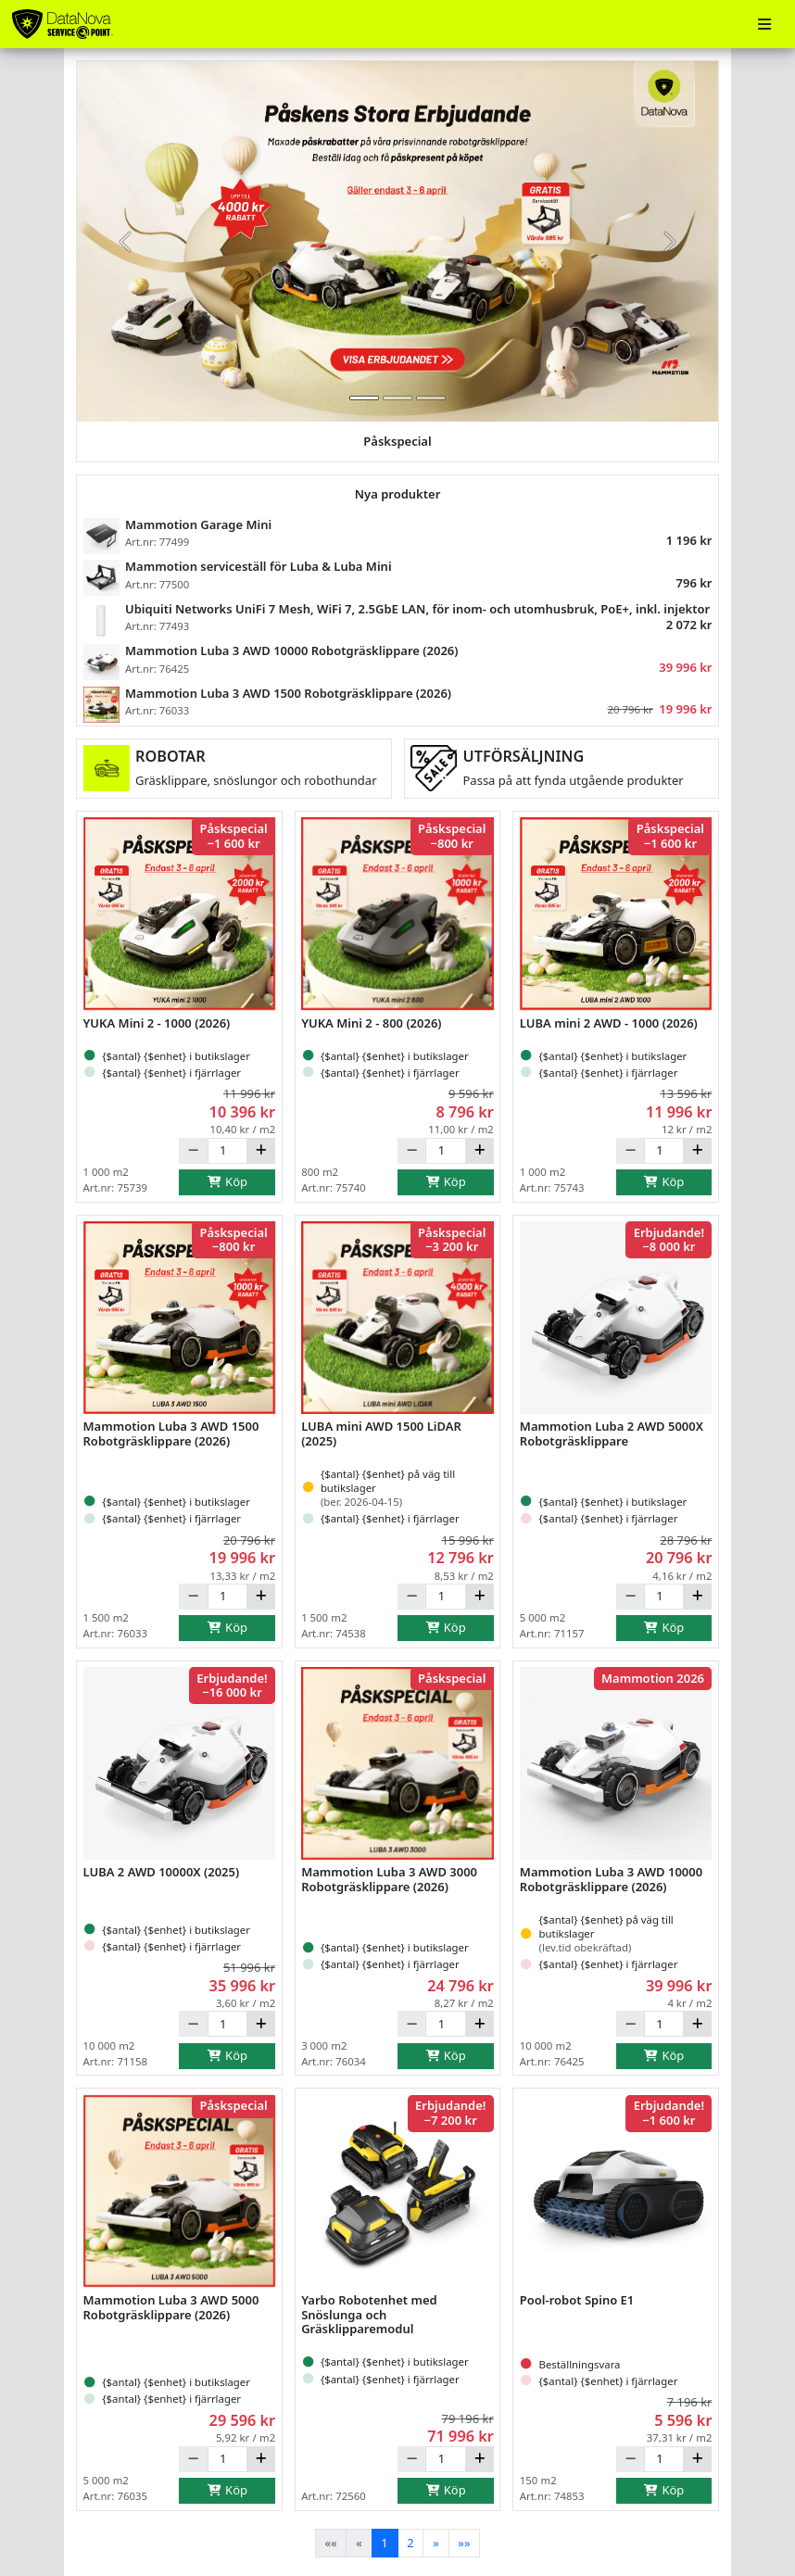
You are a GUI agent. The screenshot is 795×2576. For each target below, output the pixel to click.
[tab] (364, 398)
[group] (397, 241)
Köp (227, 1181)
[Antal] (227, 1151)
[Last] (464, 2543)
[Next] (435, 2543)
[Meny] (764, 24)
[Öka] (260, 1151)
